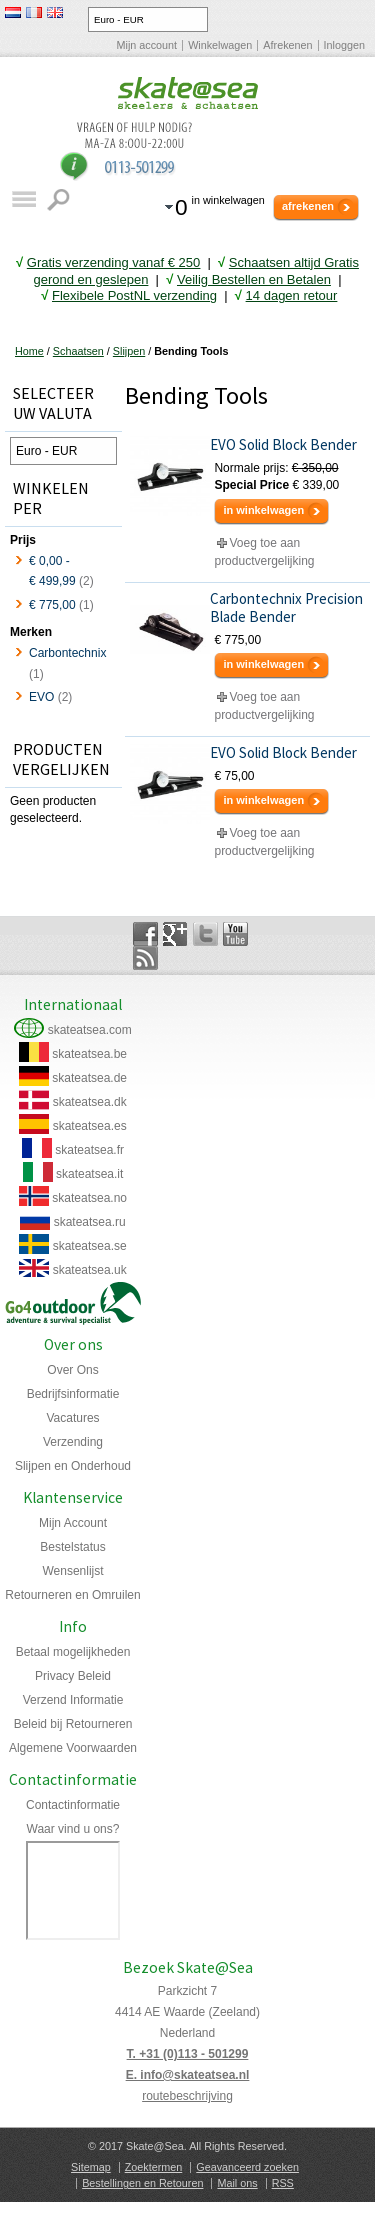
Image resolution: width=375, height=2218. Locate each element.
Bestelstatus (72, 1547)
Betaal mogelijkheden (73, 1652)
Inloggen (344, 45)
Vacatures (72, 1418)
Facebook (145, 934)
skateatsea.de (89, 1078)
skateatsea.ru (90, 1222)
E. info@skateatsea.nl (188, 2075)
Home (29, 351)
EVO (41, 697)
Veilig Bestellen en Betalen (254, 279)
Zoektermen (154, 2167)
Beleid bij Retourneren (73, 1724)
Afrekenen (287, 45)
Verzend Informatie (73, 1700)
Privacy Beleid (73, 1676)
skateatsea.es (90, 1126)
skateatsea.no (89, 1198)
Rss (145, 958)
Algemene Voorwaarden (73, 1748)
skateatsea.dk (90, 1102)
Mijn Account (73, 1523)
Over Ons (72, 1370)
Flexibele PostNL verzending (134, 295)
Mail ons (237, 2183)
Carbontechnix (67, 653)
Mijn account (147, 45)
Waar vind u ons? (73, 1829)
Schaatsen (78, 351)
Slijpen (129, 351)
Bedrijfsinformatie (73, 1394)
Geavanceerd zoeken (247, 2167)
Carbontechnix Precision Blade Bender (286, 608)
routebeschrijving (187, 2096)
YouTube (235, 934)
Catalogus (23, 199)
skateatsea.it (89, 1174)
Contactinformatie (73, 1805)
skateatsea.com (90, 1030)
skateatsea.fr (89, 1150)
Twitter (205, 934)
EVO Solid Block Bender (283, 444)
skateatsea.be (89, 1054)
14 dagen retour (292, 295)
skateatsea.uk (90, 1270)
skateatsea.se (90, 1246)
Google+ (175, 934)
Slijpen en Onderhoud (73, 1466)
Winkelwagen (220, 45)
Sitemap (91, 2167)
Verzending (73, 1442)
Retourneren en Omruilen (72, 1595)
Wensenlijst (72, 1571)
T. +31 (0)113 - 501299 (188, 2054)
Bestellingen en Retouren (142, 2183)
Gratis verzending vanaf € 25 (113, 262)
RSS (283, 2183)
